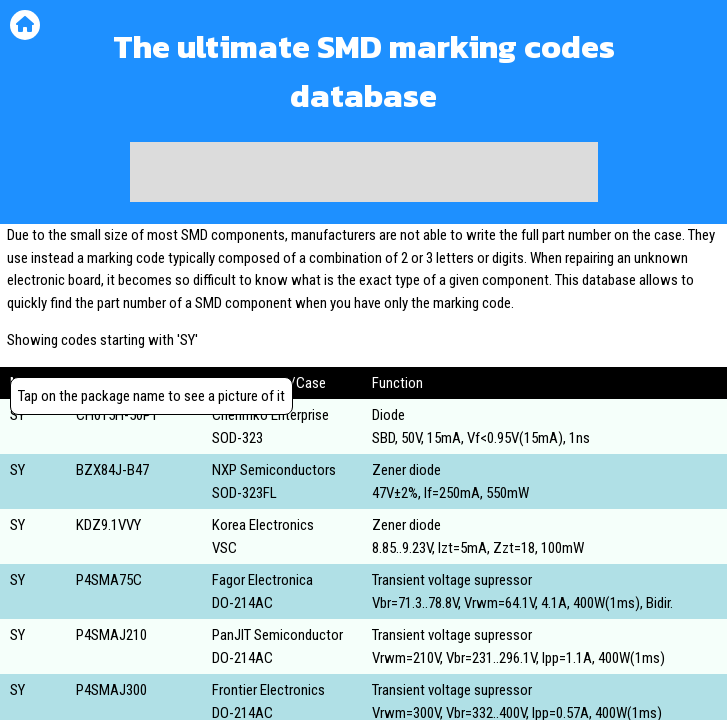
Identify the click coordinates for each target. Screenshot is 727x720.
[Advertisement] (364, 172)
